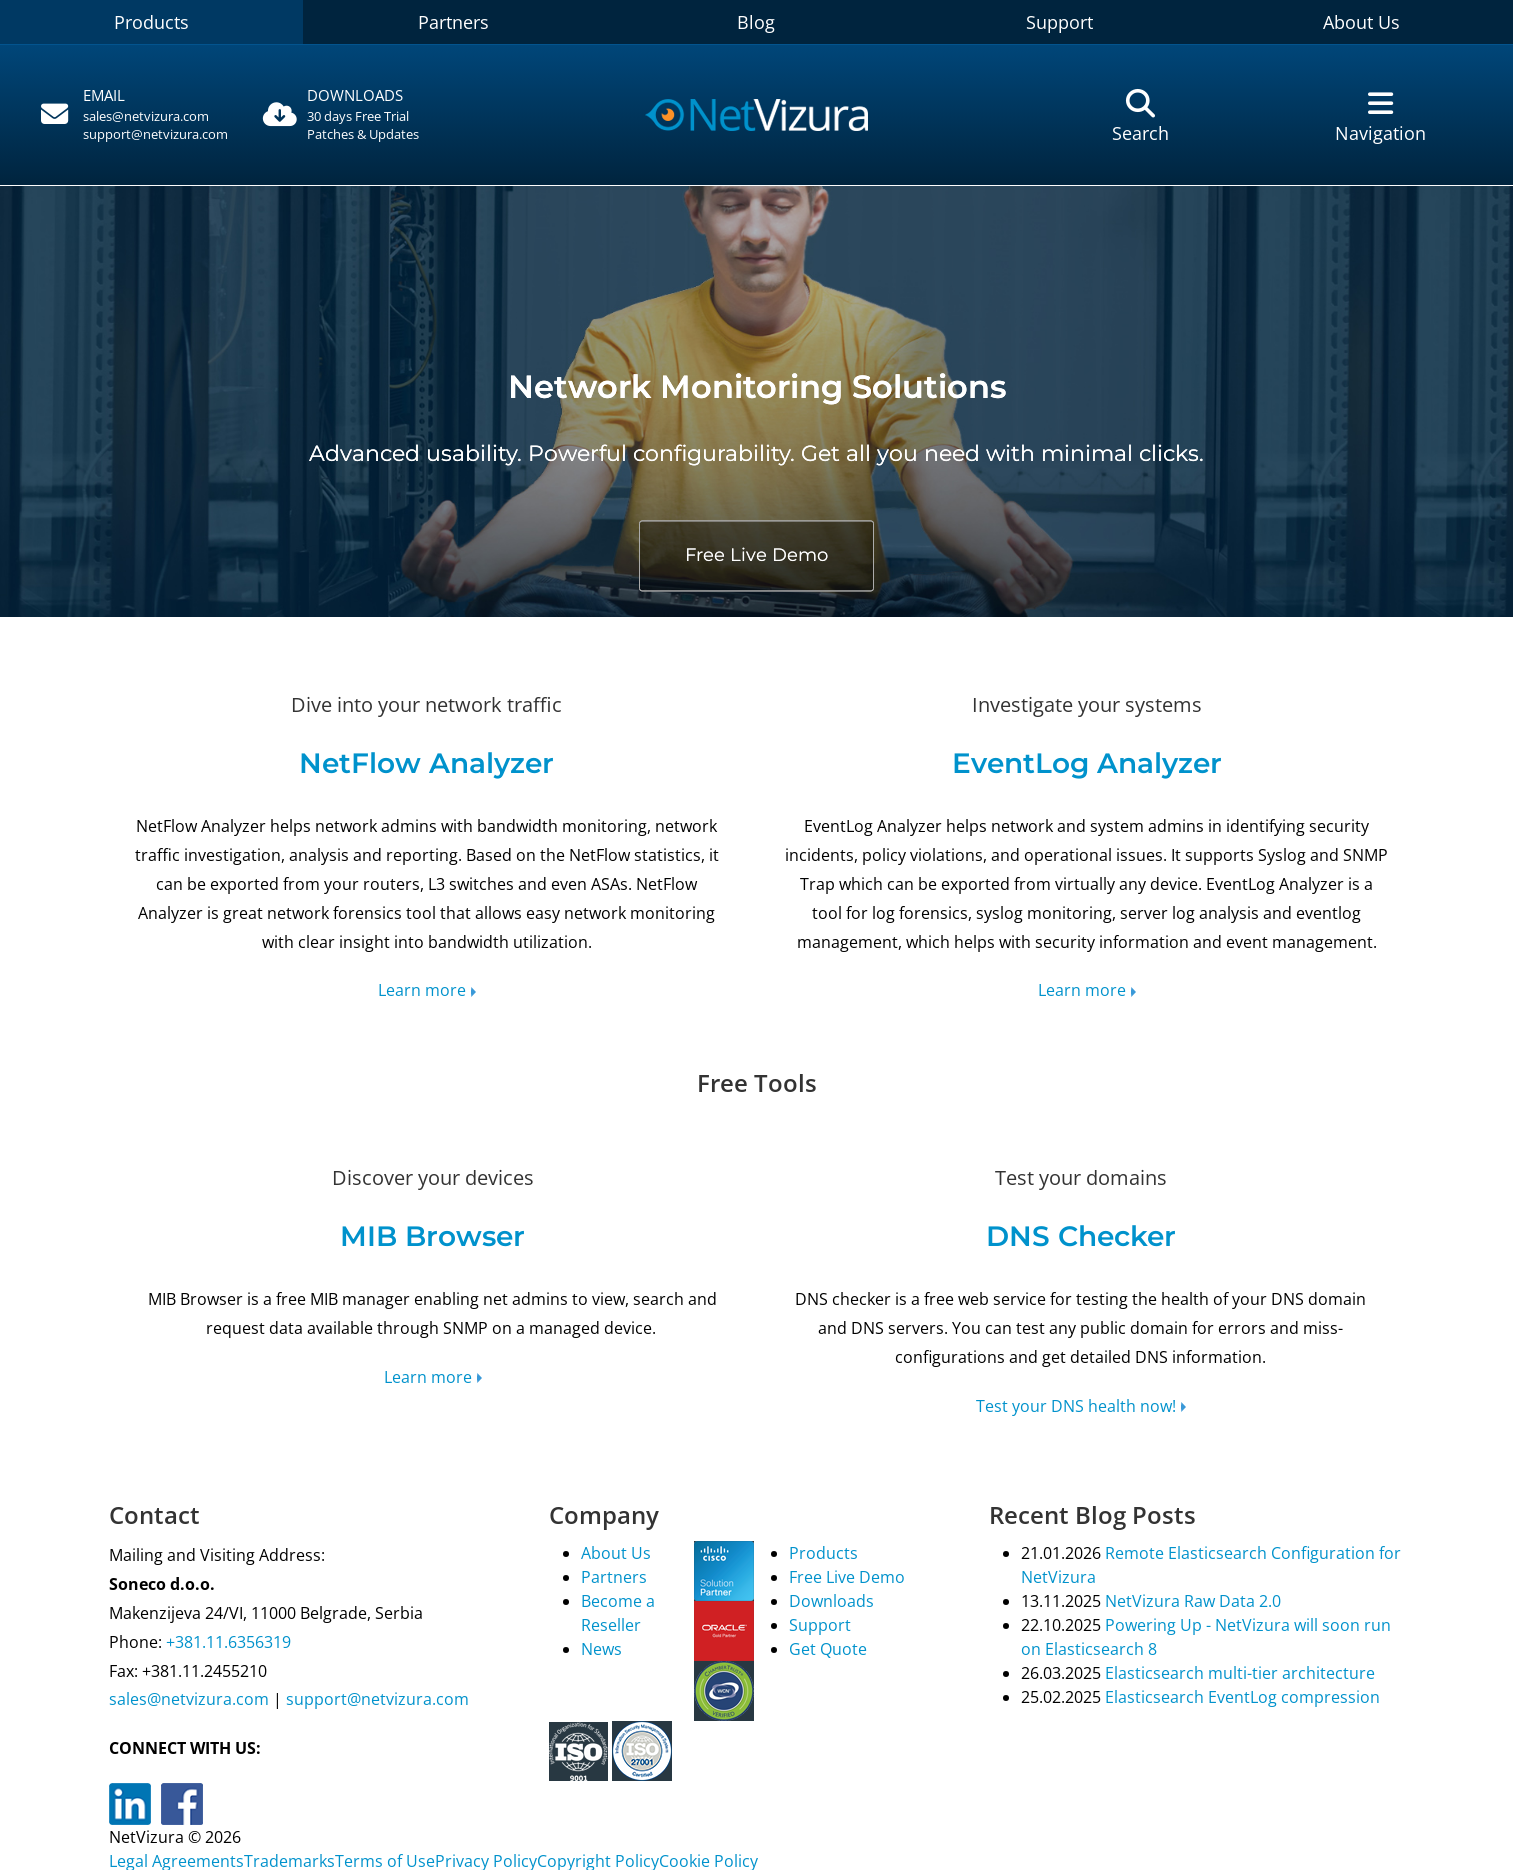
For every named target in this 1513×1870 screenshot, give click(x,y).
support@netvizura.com (155, 134)
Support (1059, 22)
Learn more (422, 990)
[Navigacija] (1381, 115)
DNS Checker (1081, 1236)
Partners (453, 22)
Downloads (831, 1601)
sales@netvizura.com (146, 116)
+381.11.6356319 (226, 1642)
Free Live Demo (756, 555)
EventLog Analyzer (1087, 763)
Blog (756, 22)
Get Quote (828, 1649)
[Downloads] (372, 115)
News (601, 1649)
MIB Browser (432, 1236)
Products (151, 22)
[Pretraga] (1141, 115)
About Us (1361, 22)
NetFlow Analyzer (426, 763)
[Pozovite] (132, 115)
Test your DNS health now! (1076, 1406)
